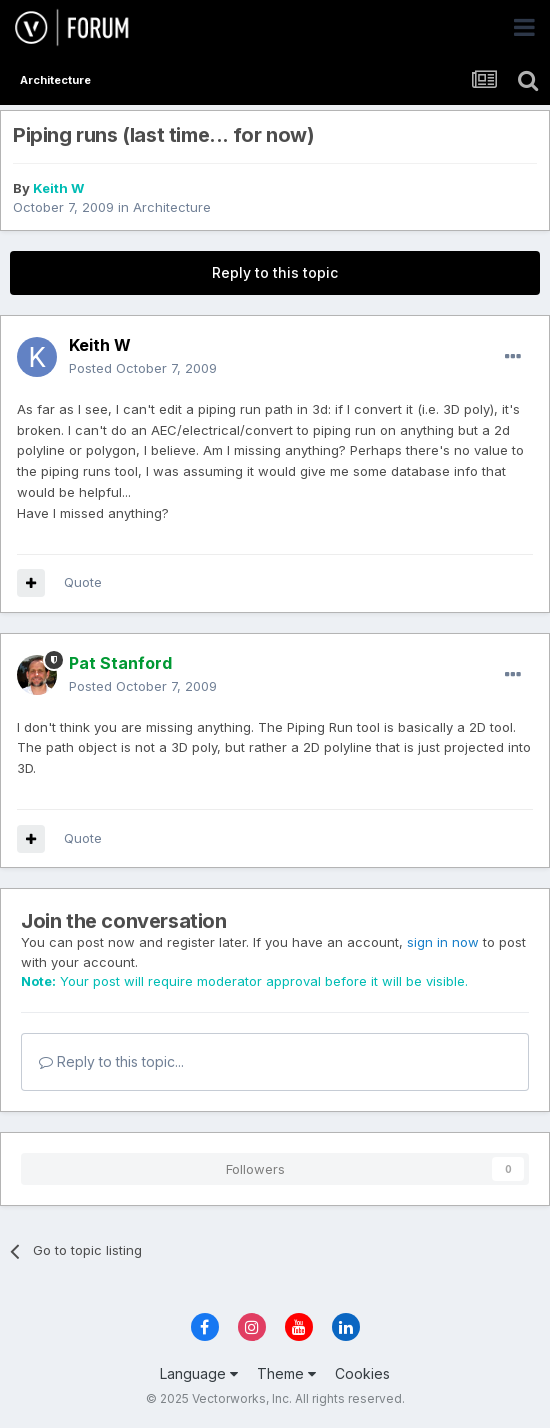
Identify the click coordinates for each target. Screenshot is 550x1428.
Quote (83, 582)
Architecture (172, 207)
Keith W (58, 188)
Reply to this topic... (111, 1061)
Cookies (362, 1373)
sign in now (443, 942)
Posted (143, 368)
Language (199, 1373)
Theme (286, 1373)
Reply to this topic (275, 272)
